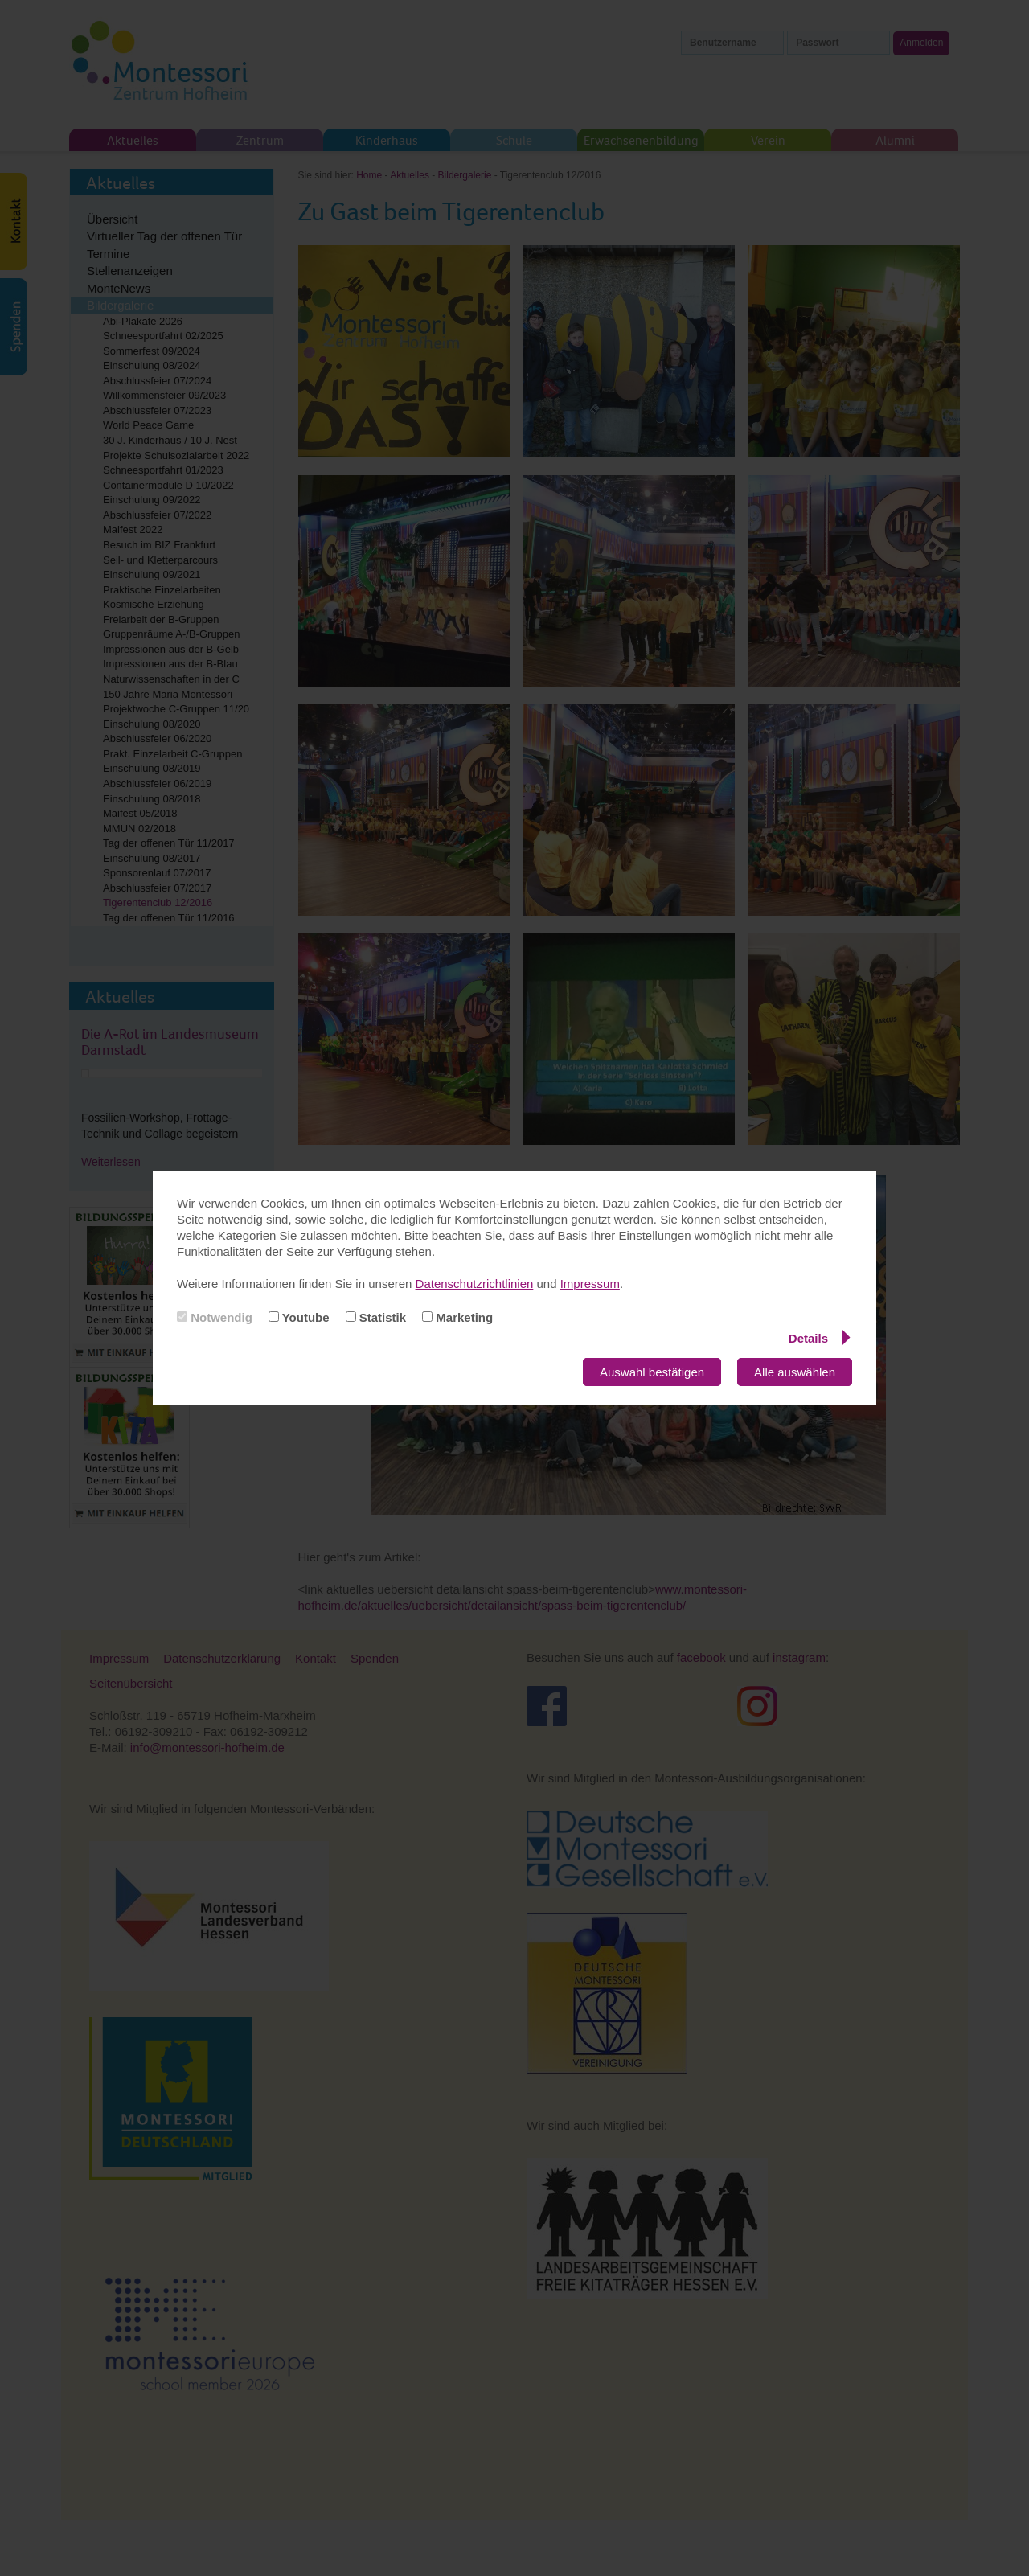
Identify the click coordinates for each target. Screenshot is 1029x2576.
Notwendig (214, 1317)
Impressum (590, 1283)
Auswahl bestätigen (652, 1372)
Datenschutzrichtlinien (475, 1283)
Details (820, 1338)
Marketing (457, 1317)
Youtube (299, 1317)
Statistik (376, 1317)
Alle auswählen (794, 1372)
